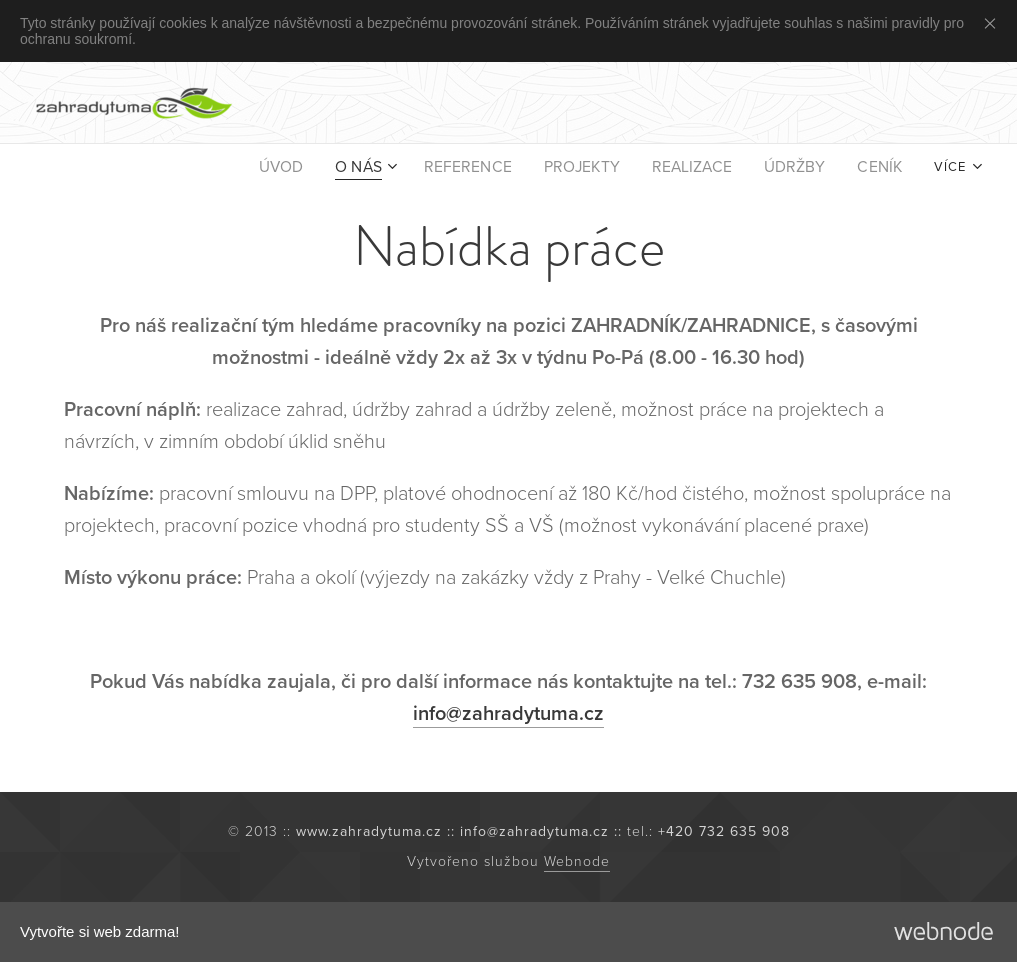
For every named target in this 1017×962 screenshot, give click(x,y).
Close (994, 23)
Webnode (577, 861)
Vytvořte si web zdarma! (100, 931)
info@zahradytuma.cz (508, 714)
